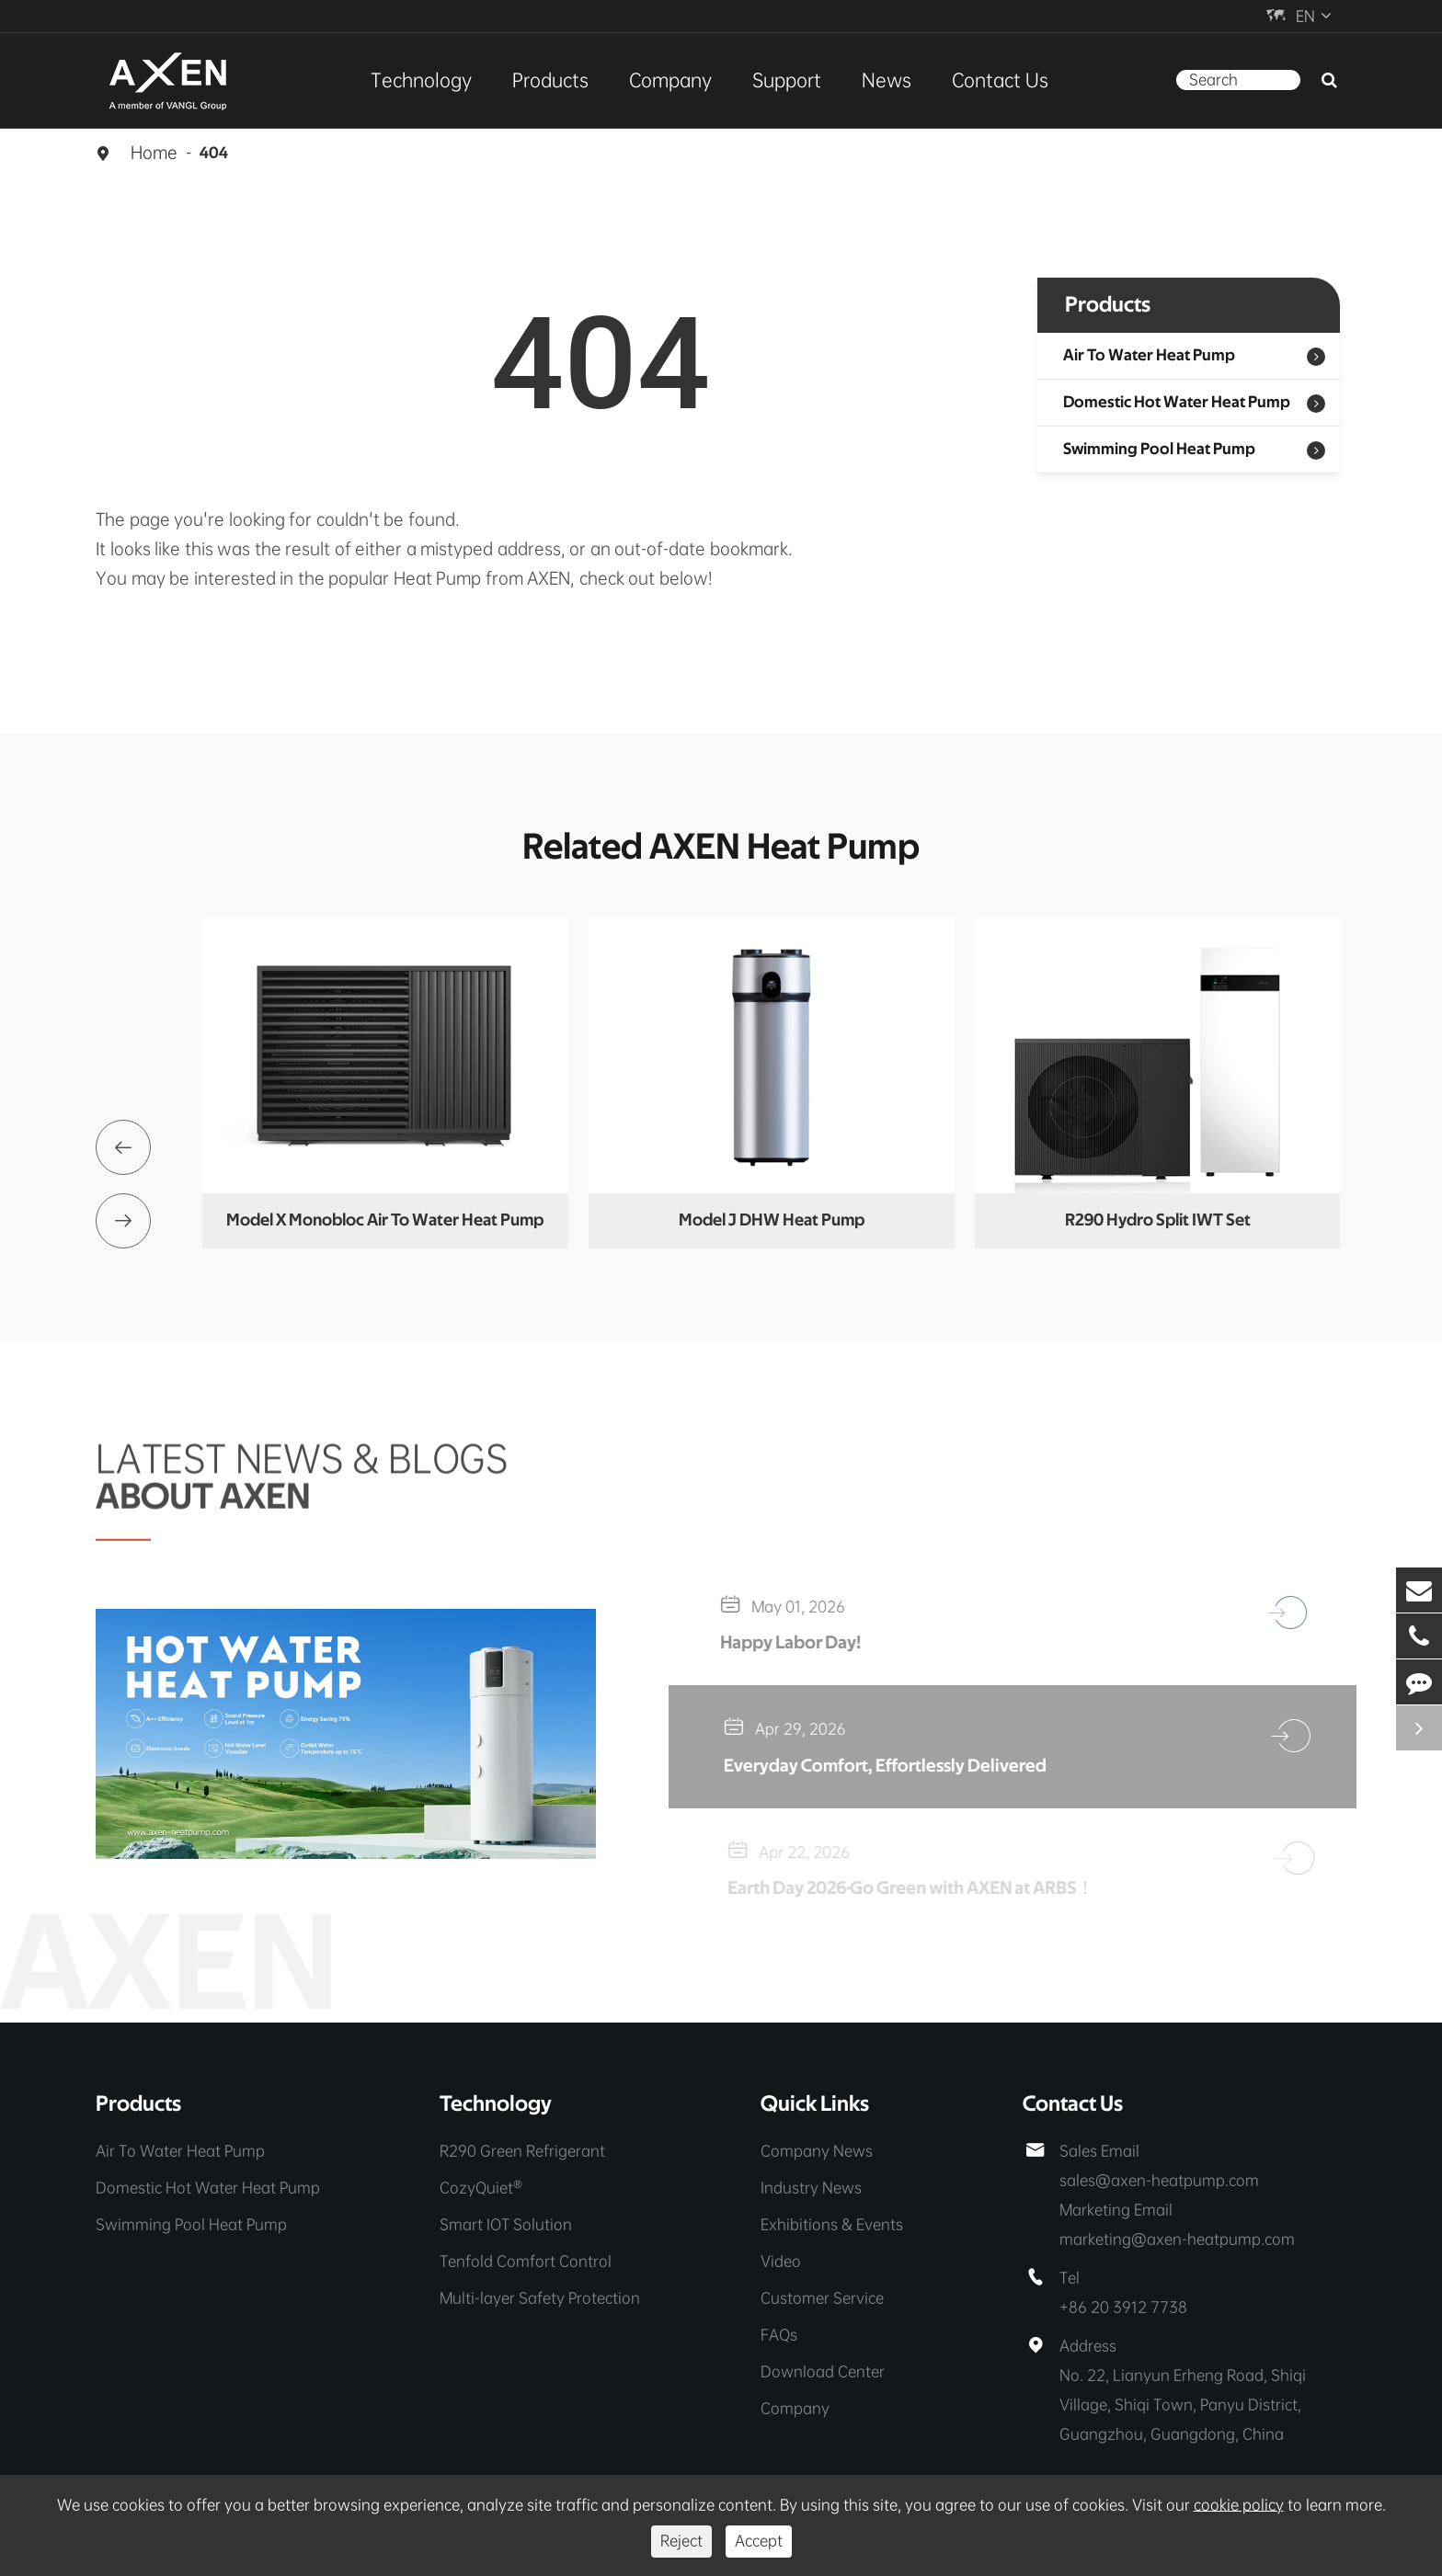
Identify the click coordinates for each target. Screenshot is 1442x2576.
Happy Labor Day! (800, 1643)
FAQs (779, 2334)
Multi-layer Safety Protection (540, 2298)
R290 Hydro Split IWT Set (1158, 1220)
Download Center (823, 2371)
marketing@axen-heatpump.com (1177, 2239)
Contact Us (1000, 80)
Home (154, 153)
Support (786, 80)
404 (214, 153)
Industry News (811, 2187)
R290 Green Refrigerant (522, 2150)
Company (670, 80)
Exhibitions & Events (832, 2224)
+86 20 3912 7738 (1123, 2307)
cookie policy (1239, 2504)
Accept (759, 2540)
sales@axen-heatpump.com (1159, 2180)
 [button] (123, 1147)
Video (781, 2261)
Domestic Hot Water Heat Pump (1176, 402)
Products (550, 80)
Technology (421, 80)
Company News (817, 2150)
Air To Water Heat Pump (1149, 356)
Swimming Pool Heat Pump (1159, 449)
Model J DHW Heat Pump (771, 1220)
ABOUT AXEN (203, 1488)
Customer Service (822, 2298)
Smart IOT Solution (506, 2224)
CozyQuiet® (481, 2187)
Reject (681, 2540)
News (886, 80)
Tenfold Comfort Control (526, 2261)
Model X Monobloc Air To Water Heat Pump (385, 1220)
